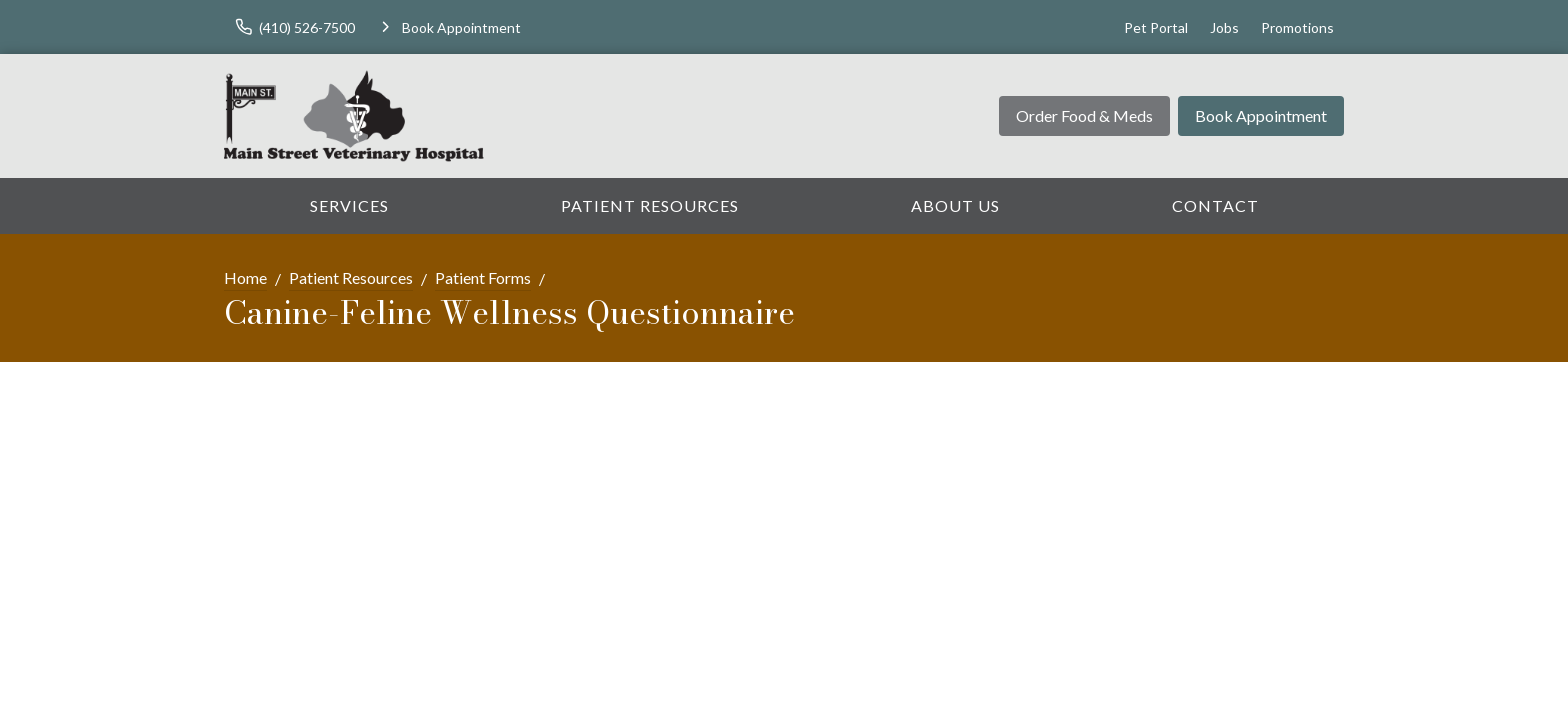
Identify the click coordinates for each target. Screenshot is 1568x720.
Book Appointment (1261, 115)
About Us (955, 205)
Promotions (1297, 27)
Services (349, 205)
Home (245, 277)
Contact (1215, 205)
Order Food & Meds (1084, 115)
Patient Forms (483, 277)
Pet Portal (1156, 27)
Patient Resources (650, 205)
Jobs (1224, 27)
